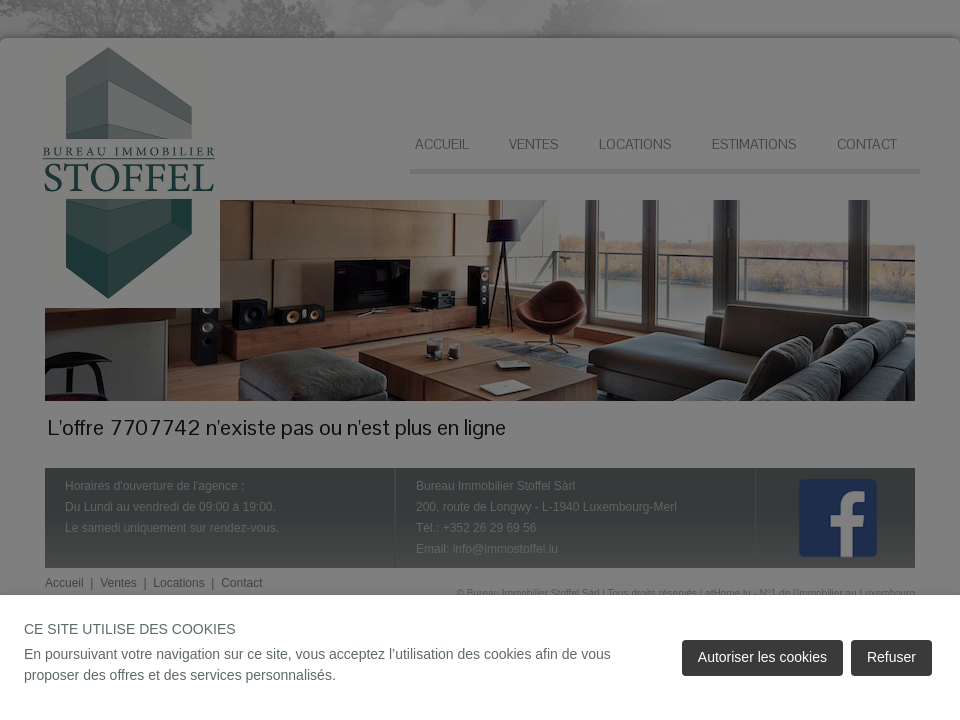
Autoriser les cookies (762, 657)
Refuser (891, 657)
